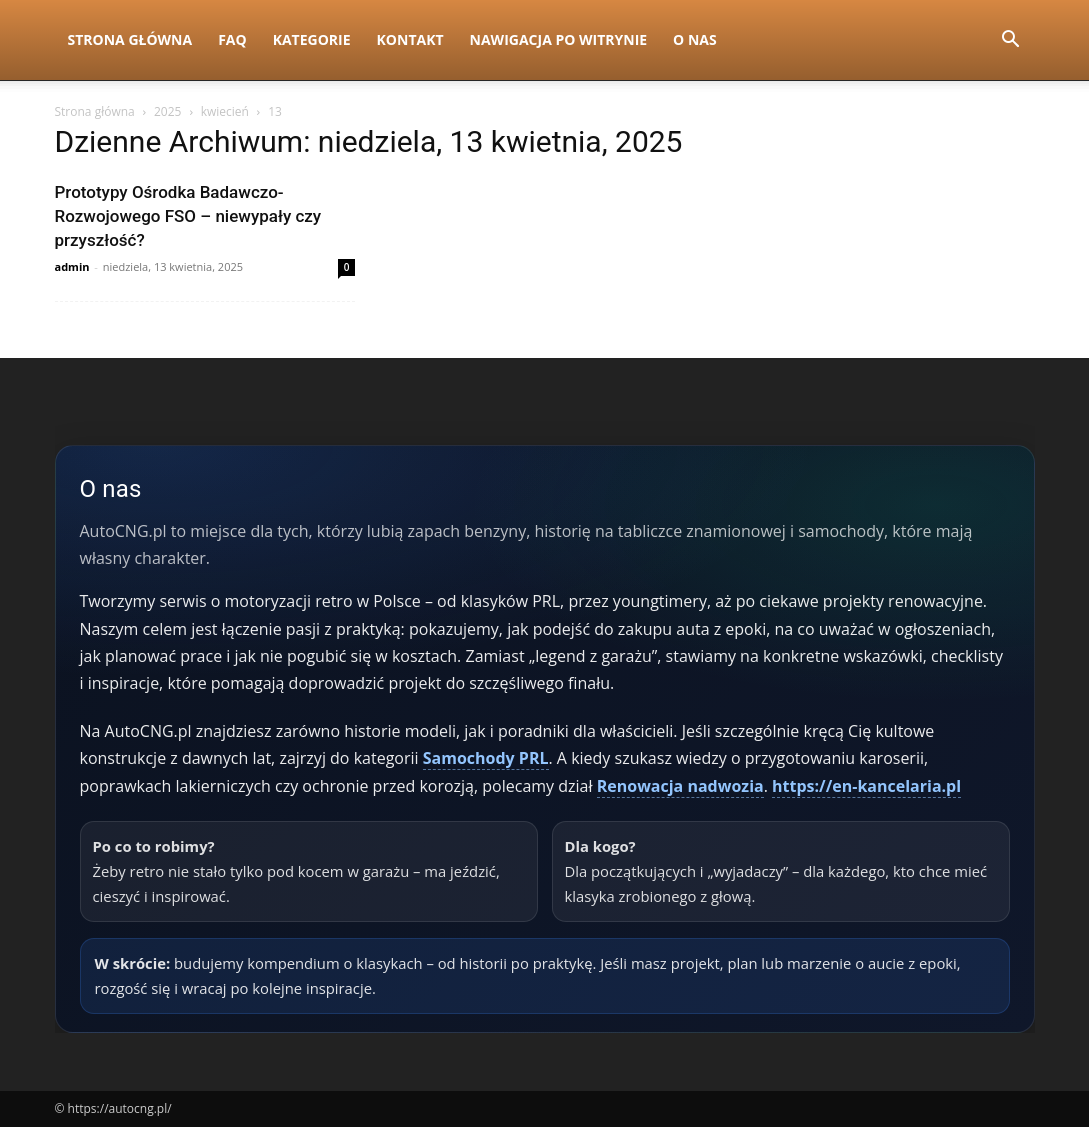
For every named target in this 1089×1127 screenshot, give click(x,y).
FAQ (232, 39)
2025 (167, 111)
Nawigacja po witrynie (559, 39)
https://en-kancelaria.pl (866, 786)
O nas (695, 39)
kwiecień (225, 111)
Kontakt (410, 39)
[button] (1011, 41)
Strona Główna (130, 39)
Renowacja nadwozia (680, 786)
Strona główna (95, 111)
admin (72, 266)
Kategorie (312, 39)
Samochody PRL (486, 758)
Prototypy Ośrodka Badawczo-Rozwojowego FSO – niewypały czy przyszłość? (188, 216)
